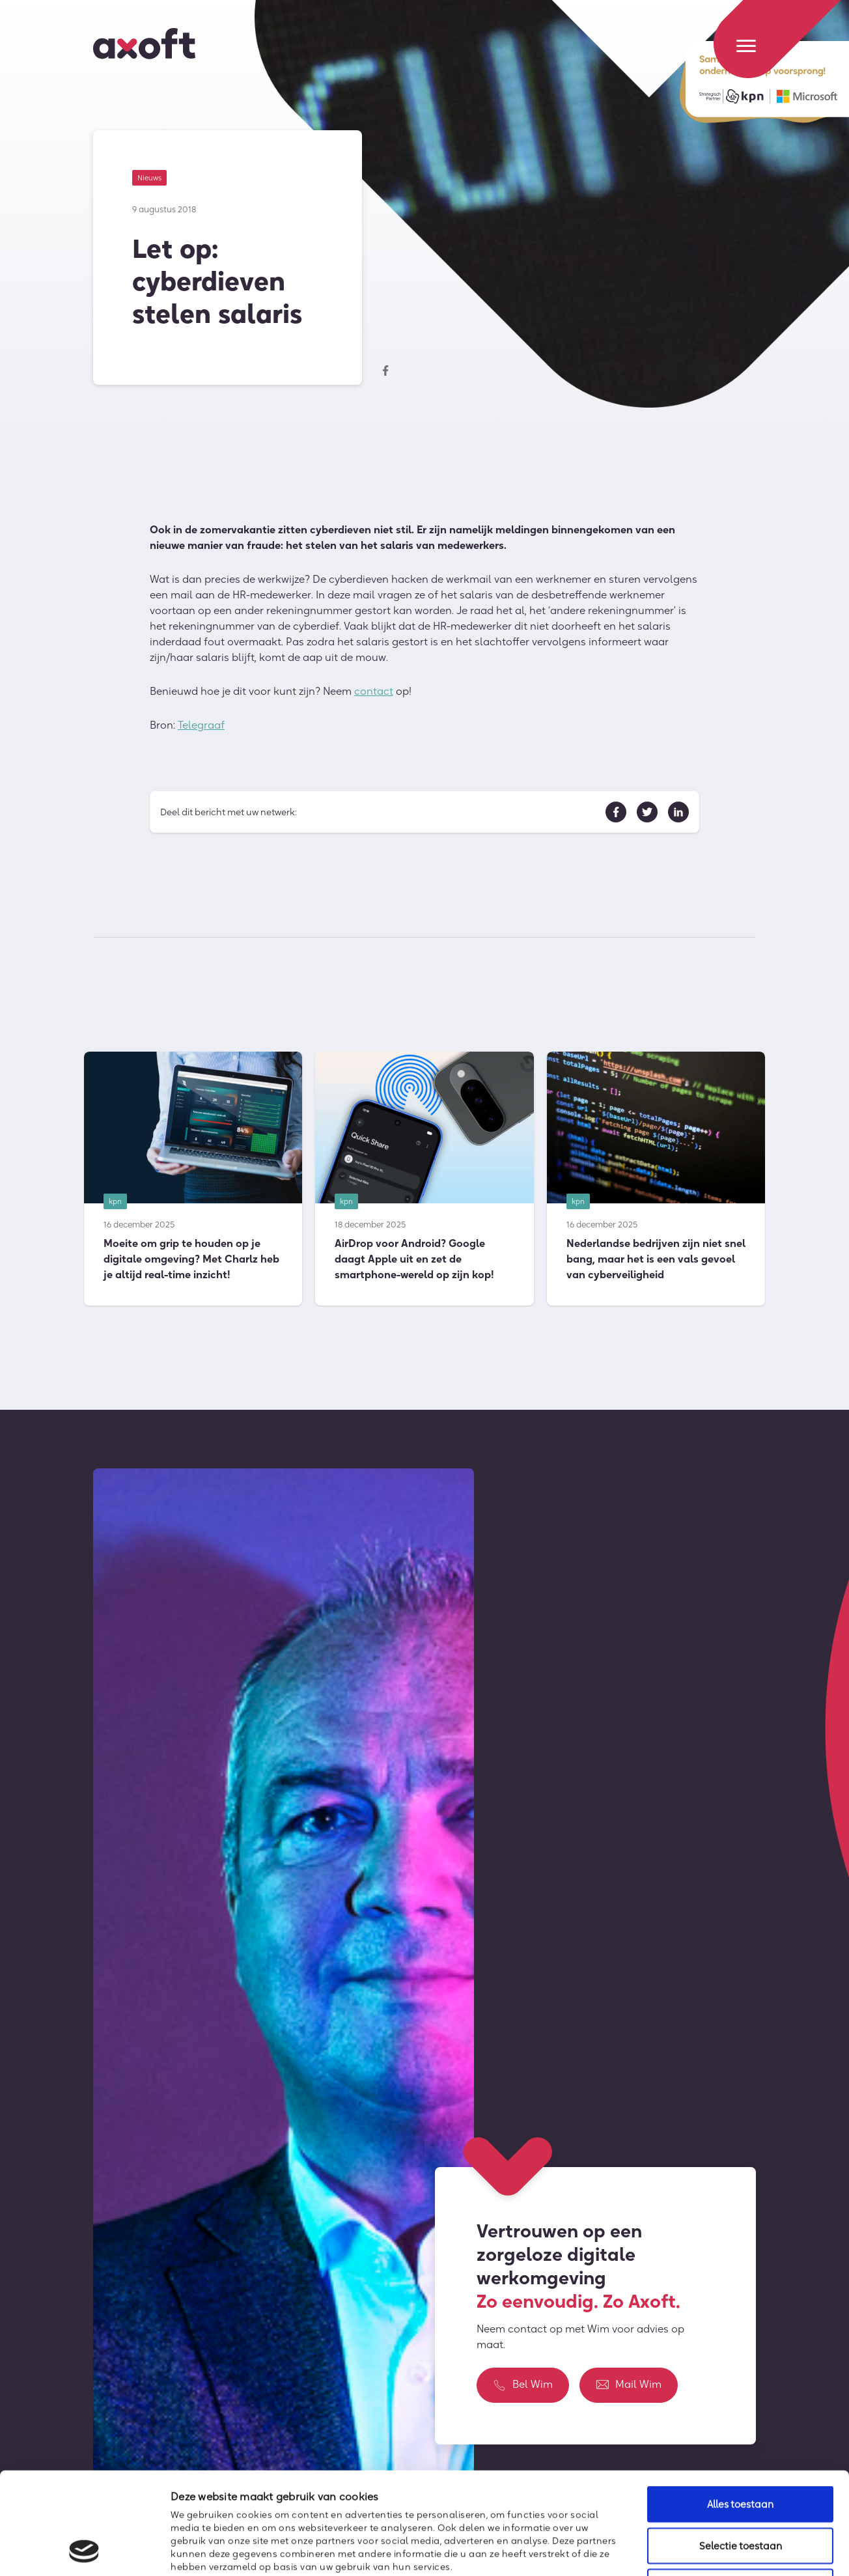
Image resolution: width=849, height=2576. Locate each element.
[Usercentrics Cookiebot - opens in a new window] (84, 2550)
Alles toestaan (740, 2408)
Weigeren (740, 2491)
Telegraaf (201, 726)
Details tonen (707, 2550)
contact (373, 692)
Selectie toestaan (740, 2450)
